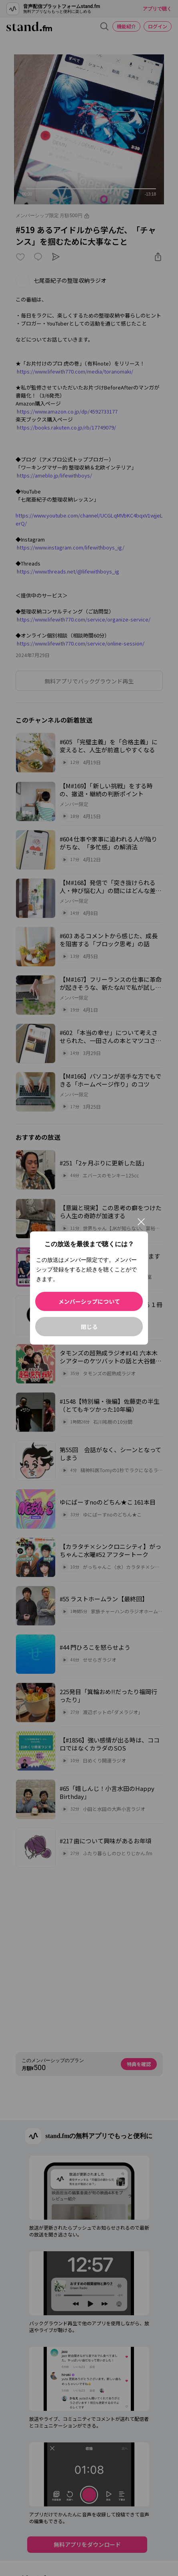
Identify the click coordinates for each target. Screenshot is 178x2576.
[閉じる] (141, 1222)
